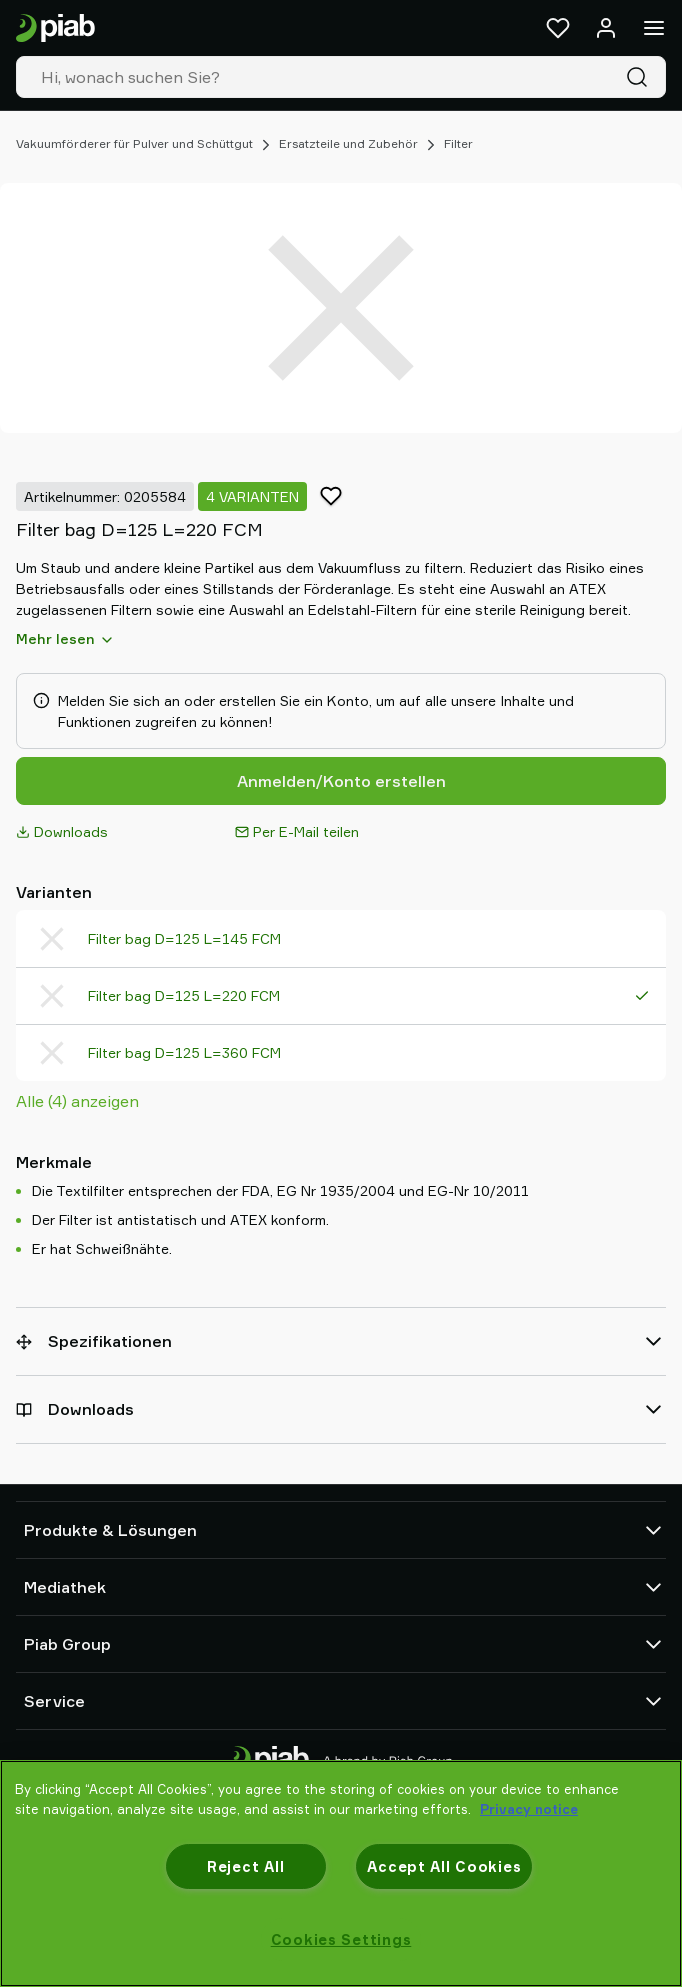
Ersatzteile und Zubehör (348, 143)
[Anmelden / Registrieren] (606, 28)
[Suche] (641, 77)
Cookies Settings (341, 1939)
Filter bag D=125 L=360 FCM (184, 1052)
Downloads (62, 831)
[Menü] (654, 28)
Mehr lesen (65, 639)
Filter (458, 143)
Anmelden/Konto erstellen (341, 781)
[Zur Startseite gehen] (55, 28)
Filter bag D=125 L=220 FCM (184, 995)
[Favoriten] (558, 28)
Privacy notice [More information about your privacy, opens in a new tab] (529, 1809)
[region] (341, 1873)
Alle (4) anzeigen (77, 1101)
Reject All (245, 1866)
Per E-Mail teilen (297, 831)
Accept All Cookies (444, 1866)
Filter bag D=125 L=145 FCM (184, 938)
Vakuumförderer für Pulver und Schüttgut (134, 143)
